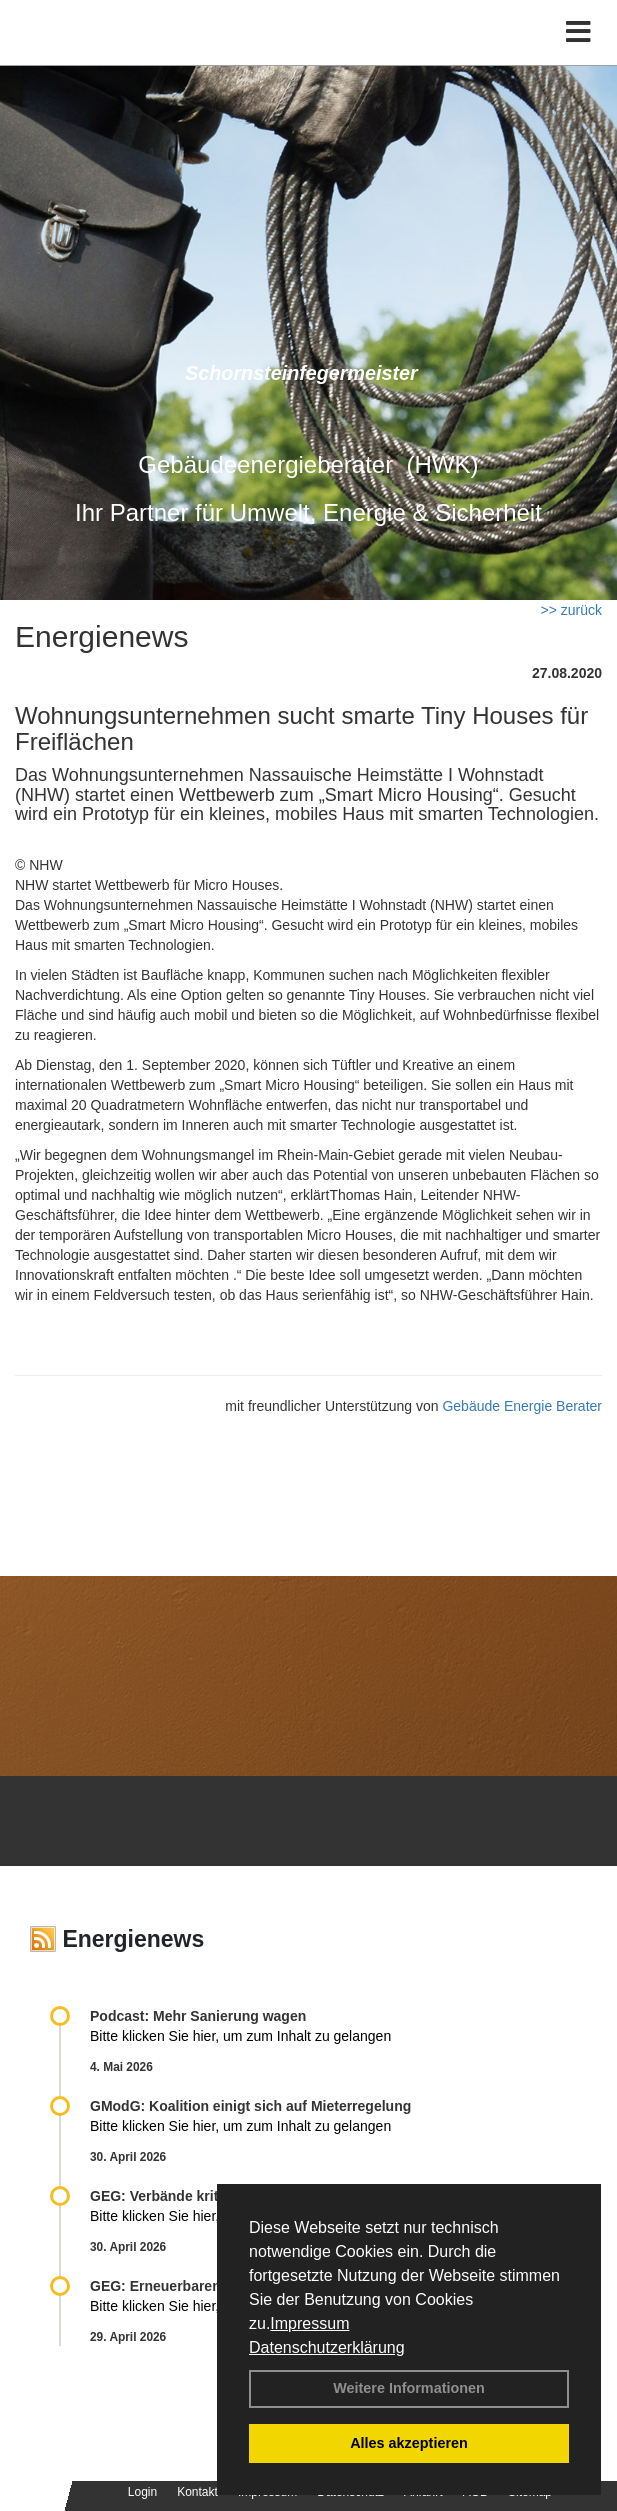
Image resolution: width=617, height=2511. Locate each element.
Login (142, 2492)
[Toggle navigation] (578, 32)
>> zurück (571, 610)
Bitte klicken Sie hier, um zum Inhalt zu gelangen (240, 2036)
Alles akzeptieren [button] (409, 2443)
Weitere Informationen (409, 2388)
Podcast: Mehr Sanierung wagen (198, 2016)
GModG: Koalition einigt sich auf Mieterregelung (250, 2106)
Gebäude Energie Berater (522, 1406)
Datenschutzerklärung (327, 2347)
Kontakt (197, 2492)
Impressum (309, 2323)
